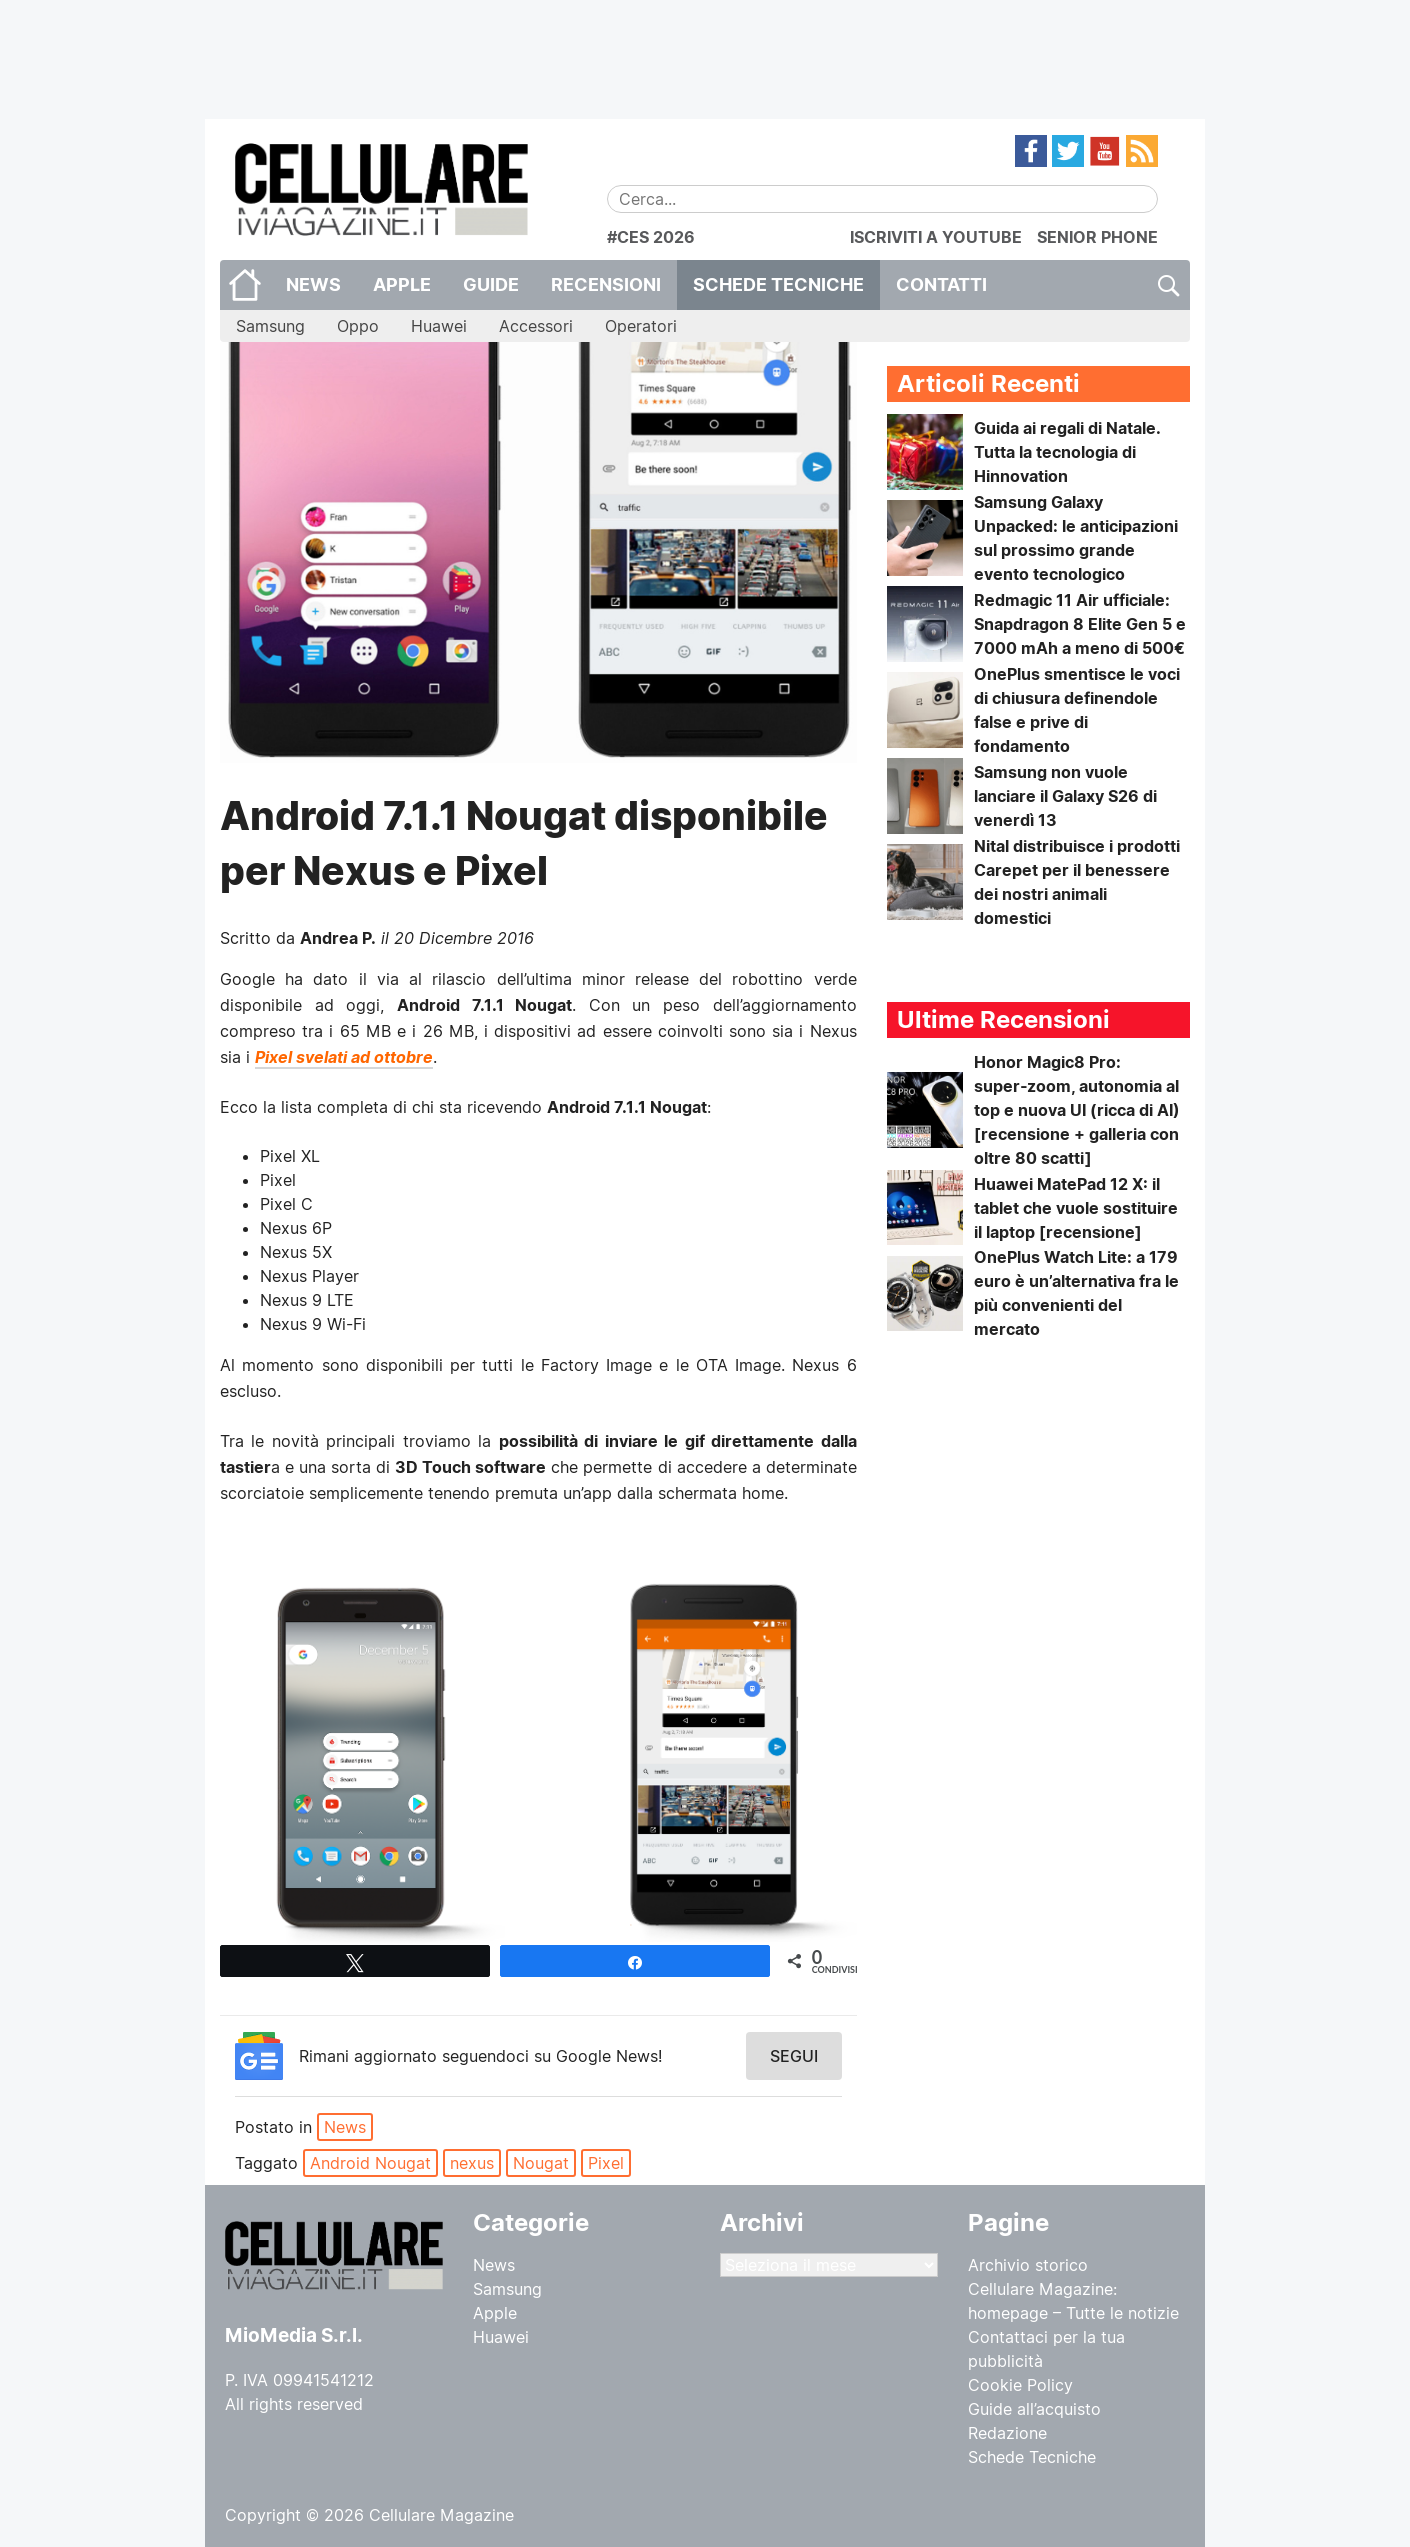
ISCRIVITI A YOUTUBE (936, 237)
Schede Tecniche (778, 284)
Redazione (1007, 2433)
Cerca (1167, 285)
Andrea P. (338, 938)
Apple (402, 284)
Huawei (439, 326)
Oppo (358, 326)
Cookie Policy (1020, 2385)
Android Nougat (370, 2163)
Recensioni (606, 284)
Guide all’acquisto (1034, 2409)
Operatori (641, 326)
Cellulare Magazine (441, 2515)
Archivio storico (1028, 2265)
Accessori (536, 326)
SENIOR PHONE (1097, 237)
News (313, 284)
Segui (794, 2056)
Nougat (541, 2163)
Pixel (606, 2163)
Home (245, 285)
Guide (491, 284)
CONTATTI (941, 284)
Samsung (270, 326)
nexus (472, 2163)
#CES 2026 (651, 237)
